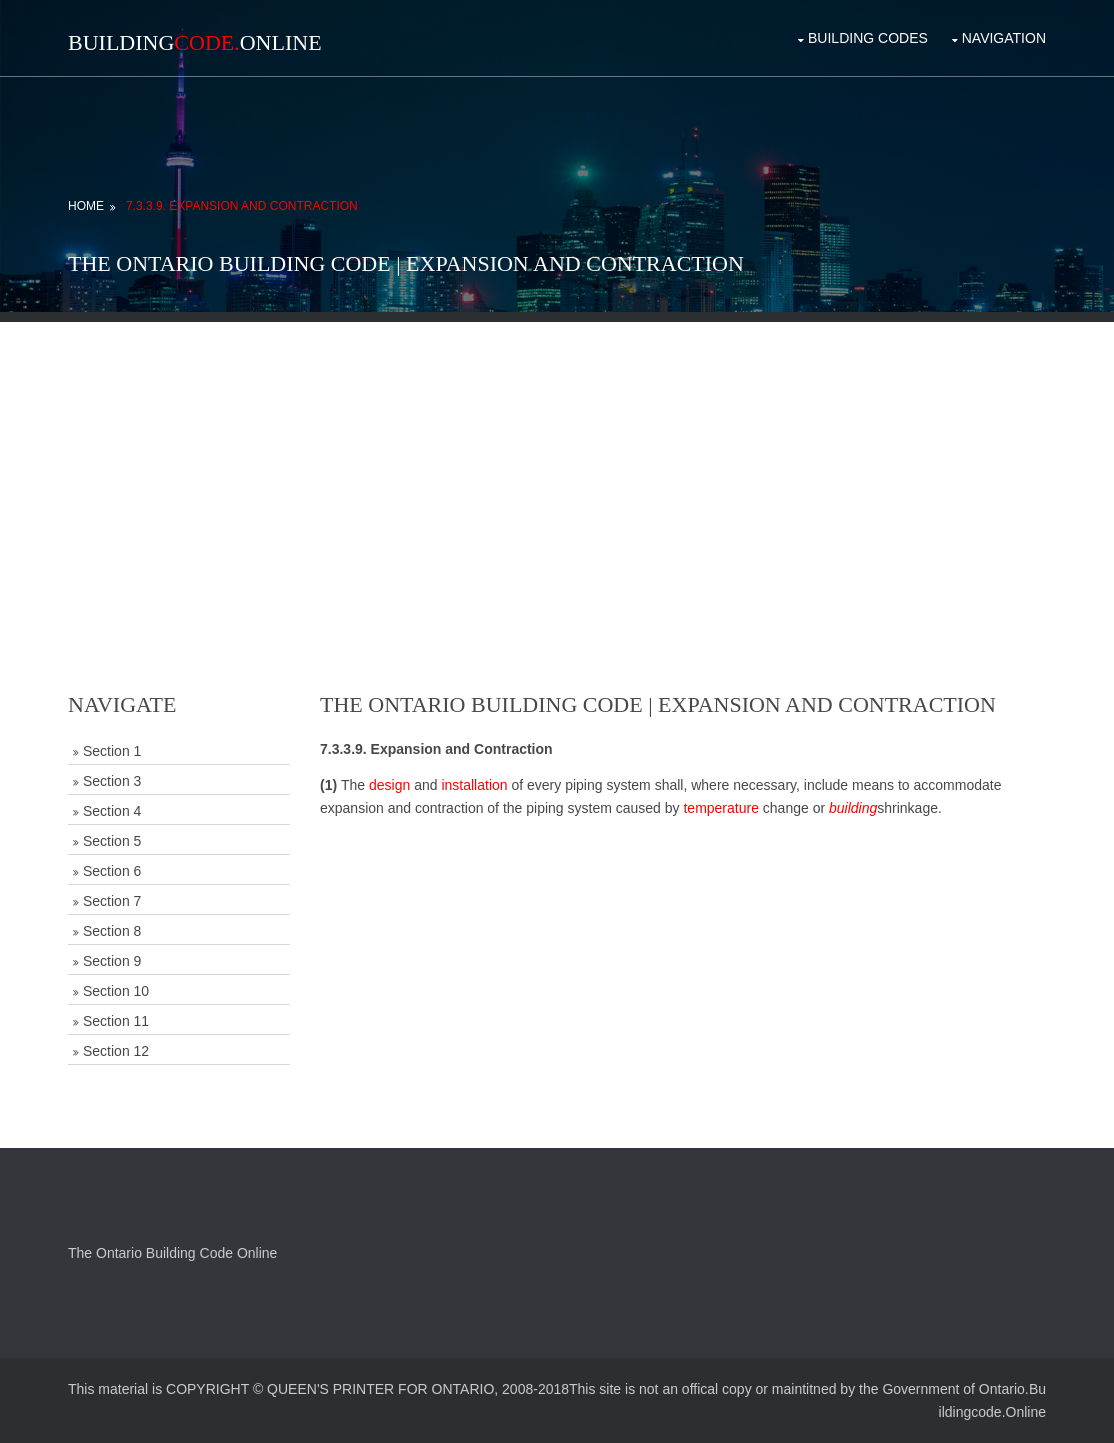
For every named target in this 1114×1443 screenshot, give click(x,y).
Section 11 (116, 1021)
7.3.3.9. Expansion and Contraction (242, 206)
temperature (720, 808)
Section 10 (116, 991)
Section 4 (112, 811)
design (389, 785)
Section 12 (116, 1051)
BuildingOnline (195, 42)
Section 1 (112, 751)
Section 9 (112, 961)
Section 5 (112, 841)
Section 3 (112, 781)
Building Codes (868, 38)
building (853, 808)
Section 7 (112, 901)
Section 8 (112, 931)
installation (474, 785)
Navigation (1004, 38)
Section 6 (112, 871)
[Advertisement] (557, 462)
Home (86, 206)
